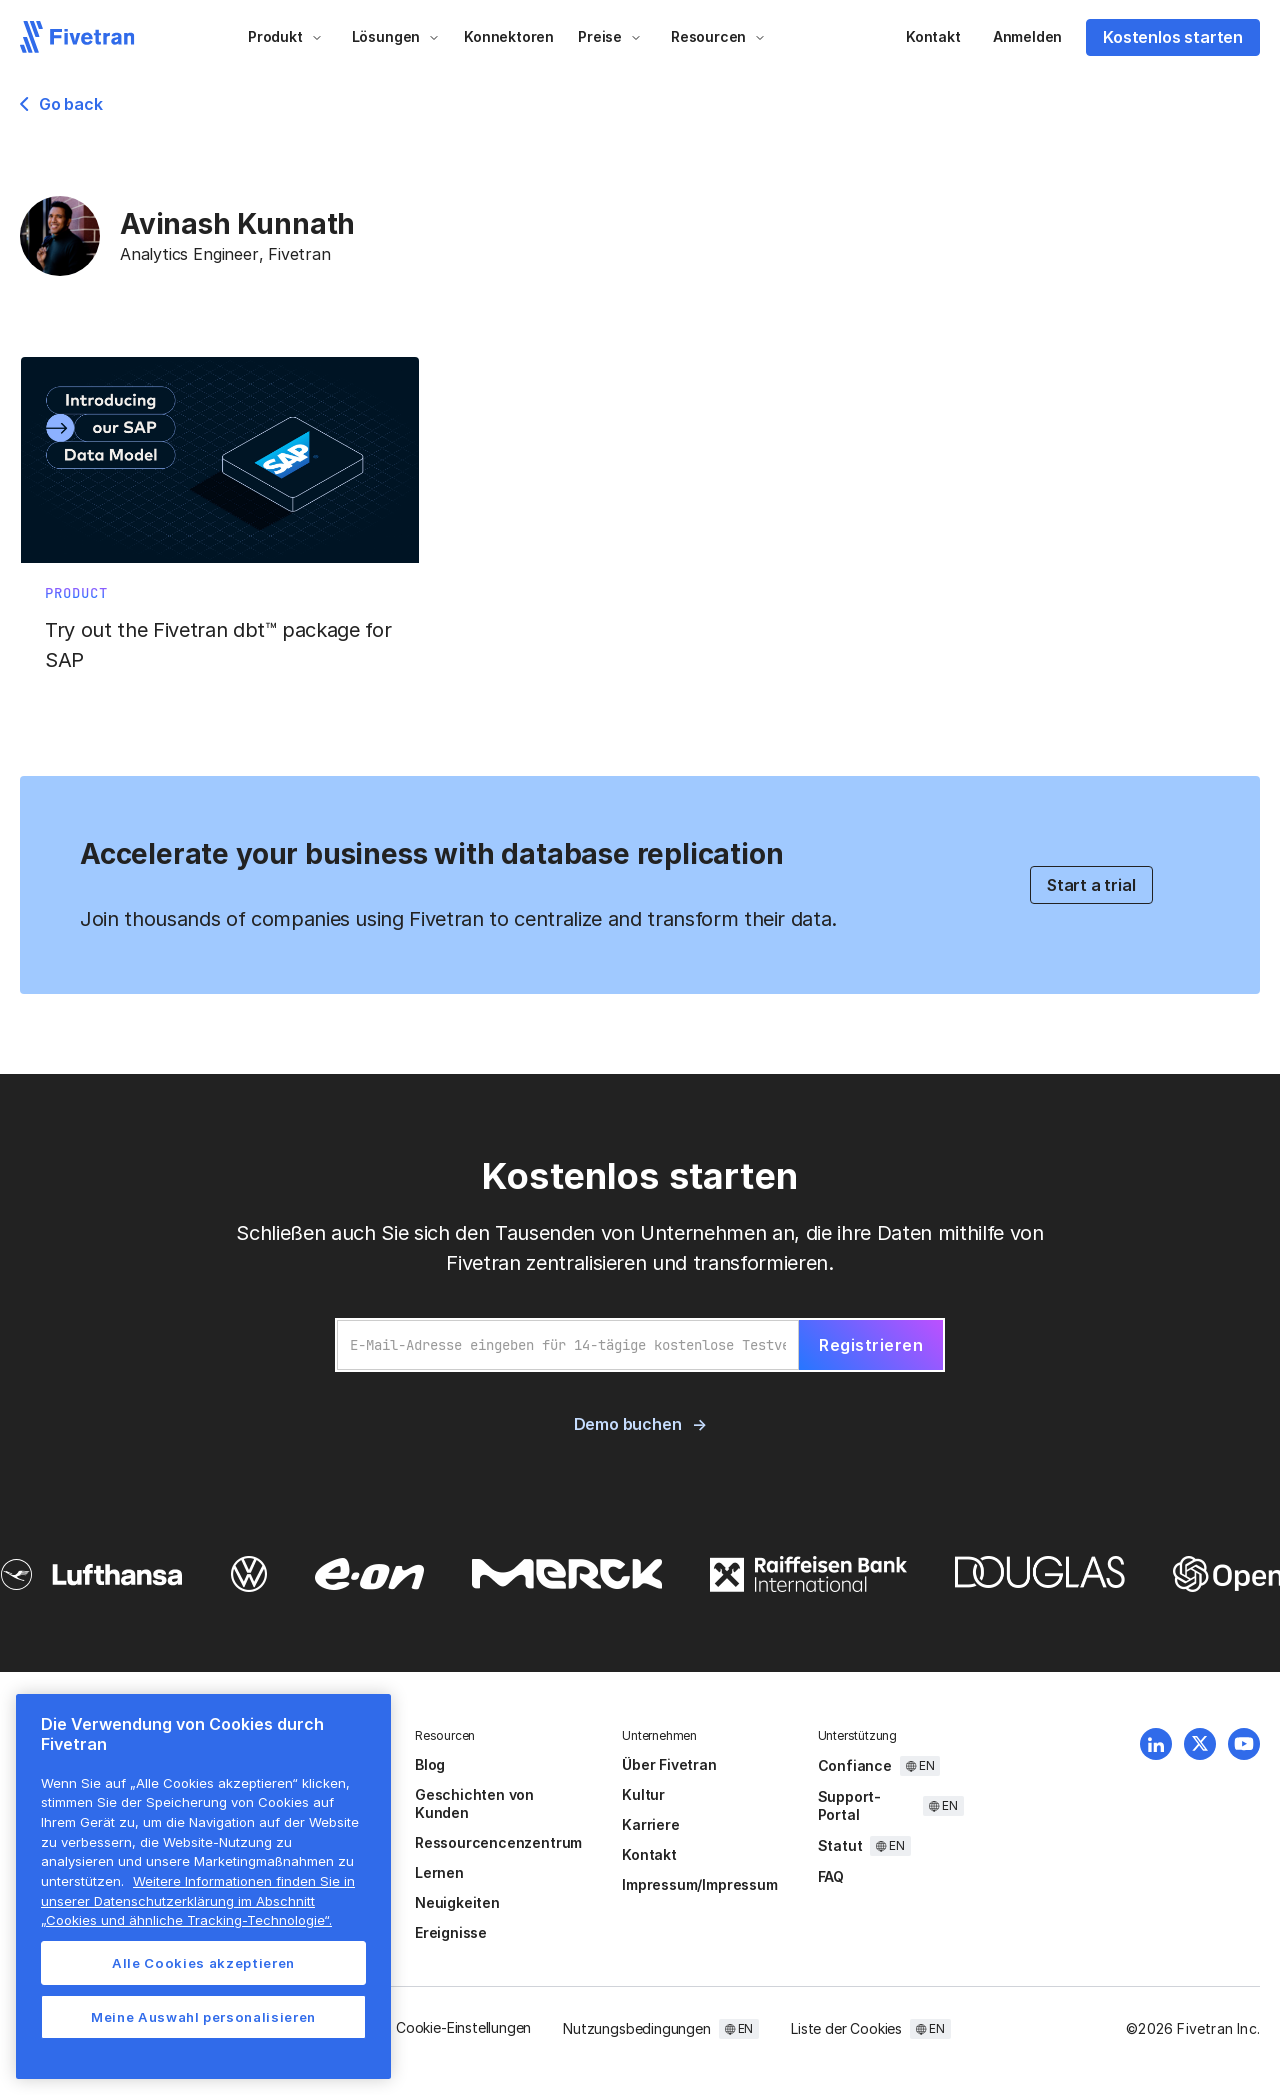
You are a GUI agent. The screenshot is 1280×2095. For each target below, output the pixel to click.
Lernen (439, 1872)
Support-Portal (849, 1805)
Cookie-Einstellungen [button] (463, 2027)
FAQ (831, 1876)
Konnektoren (509, 36)
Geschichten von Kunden (474, 1803)
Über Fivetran (669, 1764)
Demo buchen (628, 1424)
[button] (285, 37)
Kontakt (933, 36)
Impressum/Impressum (699, 1884)
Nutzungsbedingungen (636, 2028)
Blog (430, 1764)
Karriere (650, 1824)
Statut (840, 1845)
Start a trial (1091, 885)
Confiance (855, 1765)
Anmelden (1027, 36)
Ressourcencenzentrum (498, 1842)
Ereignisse (451, 1932)
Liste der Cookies (846, 2028)
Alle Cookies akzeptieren (203, 1963)
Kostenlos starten (1173, 37)
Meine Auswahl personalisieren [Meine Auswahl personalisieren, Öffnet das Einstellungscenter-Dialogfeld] (203, 2017)
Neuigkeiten (457, 1902)
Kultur (643, 1794)
